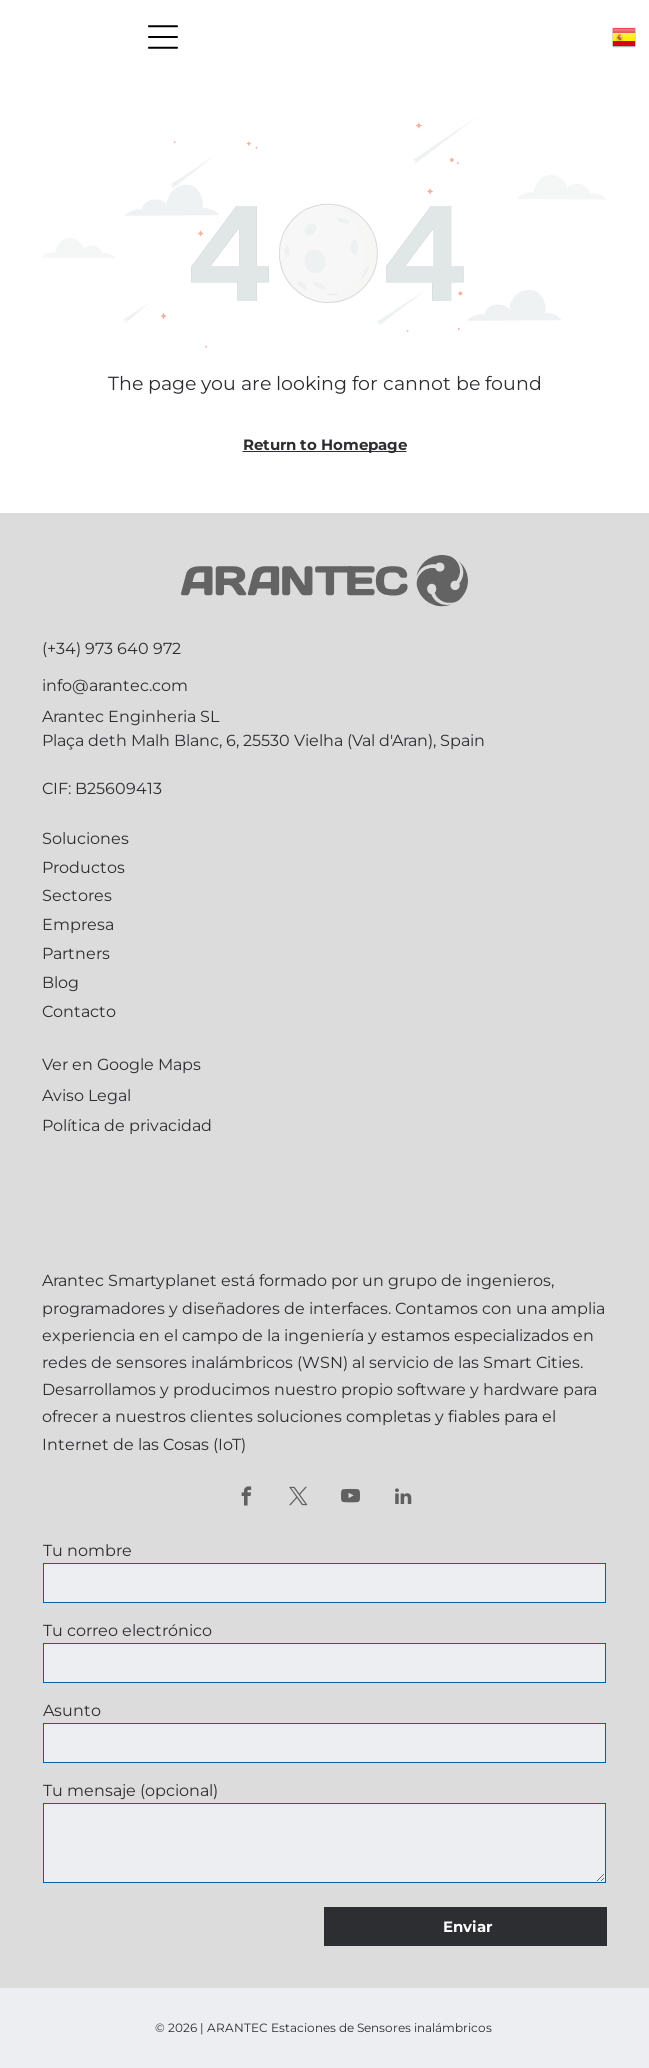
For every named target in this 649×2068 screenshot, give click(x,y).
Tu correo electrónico (127, 1630)
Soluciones (85, 838)
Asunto (72, 1710)
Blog (60, 982)
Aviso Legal (86, 1095)
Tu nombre (87, 1550)
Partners (76, 953)
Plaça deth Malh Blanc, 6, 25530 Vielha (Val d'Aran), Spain (263, 740)
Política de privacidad (127, 1125)
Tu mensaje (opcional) (130, 1790)
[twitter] (298, 1499)
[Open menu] (163, 37)
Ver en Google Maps (121, 1064)
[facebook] (246, 1499)
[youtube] (350, 1499)
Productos (83, 867)
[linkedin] (402, 1499)
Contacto (79, 1011)
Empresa (78, 924)
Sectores (77, 895)
